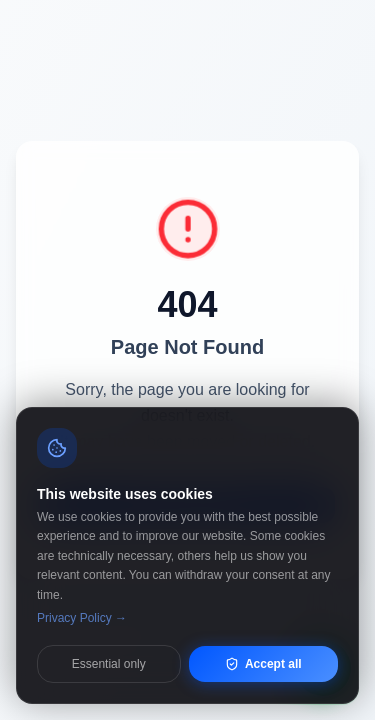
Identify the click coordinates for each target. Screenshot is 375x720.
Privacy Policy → (82, 618)
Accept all (263, 664)
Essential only (109, 664)
